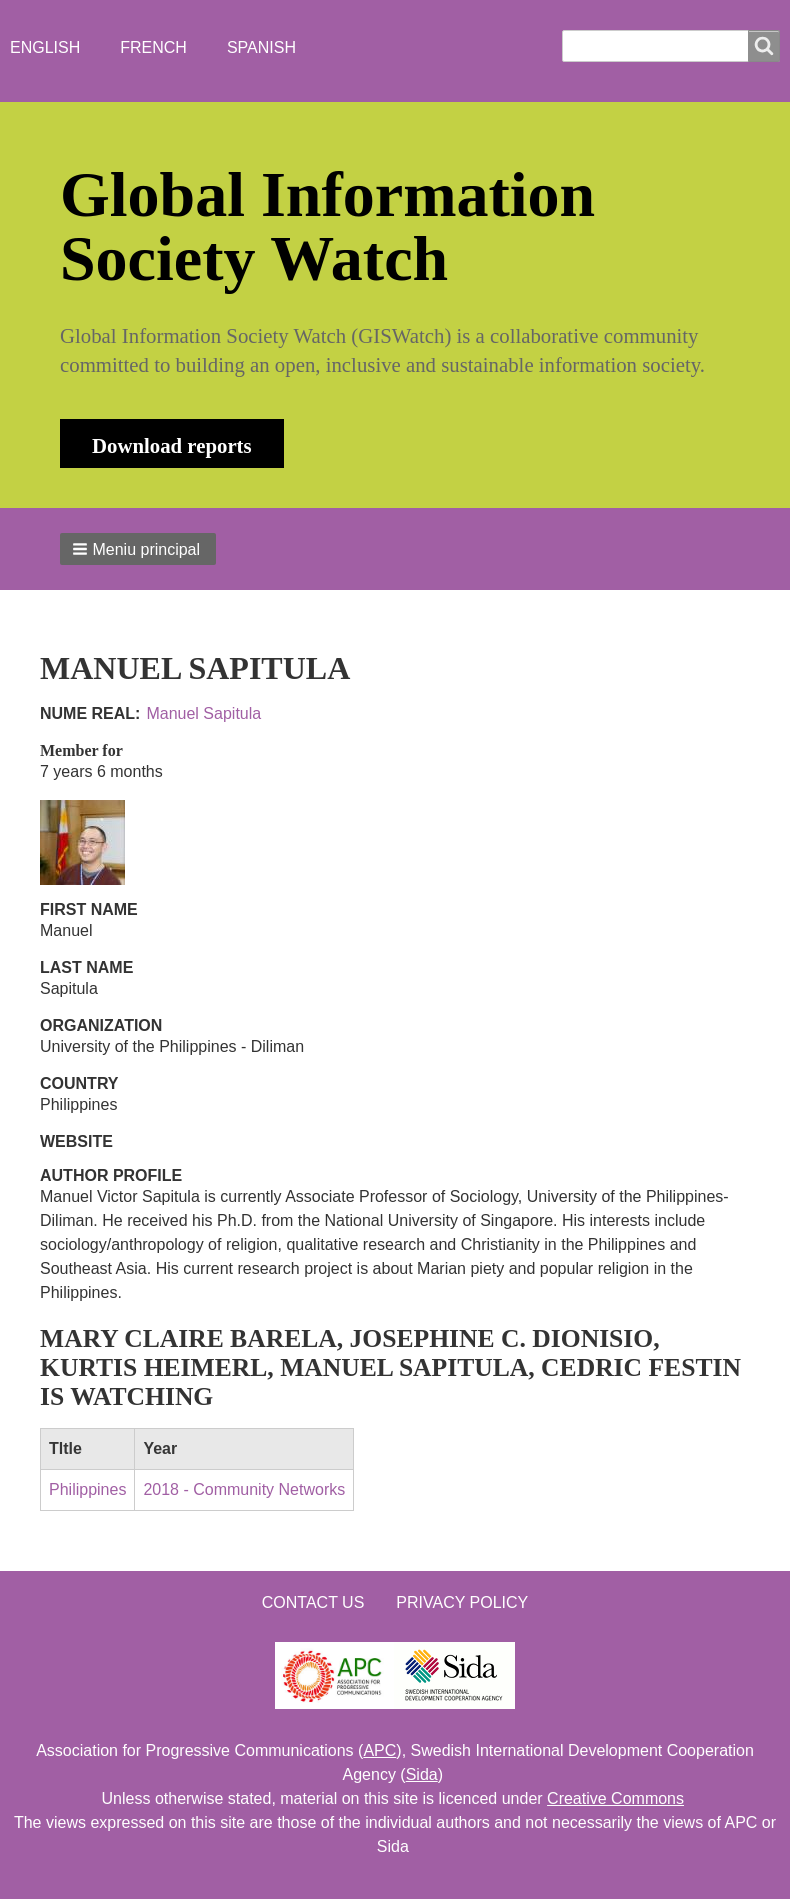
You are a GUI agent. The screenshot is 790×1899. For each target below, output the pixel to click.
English (45, 47)
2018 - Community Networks (244, 1489)
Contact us (313, 1602)
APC (379, 1750)
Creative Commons (615, 1798)
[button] (138, 549)
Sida (422, 1774)
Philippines (87, 1489)
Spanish (261, 47)
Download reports (172, 445)
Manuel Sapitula (203, 713)
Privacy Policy (462, 1602)
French (153, 47)
